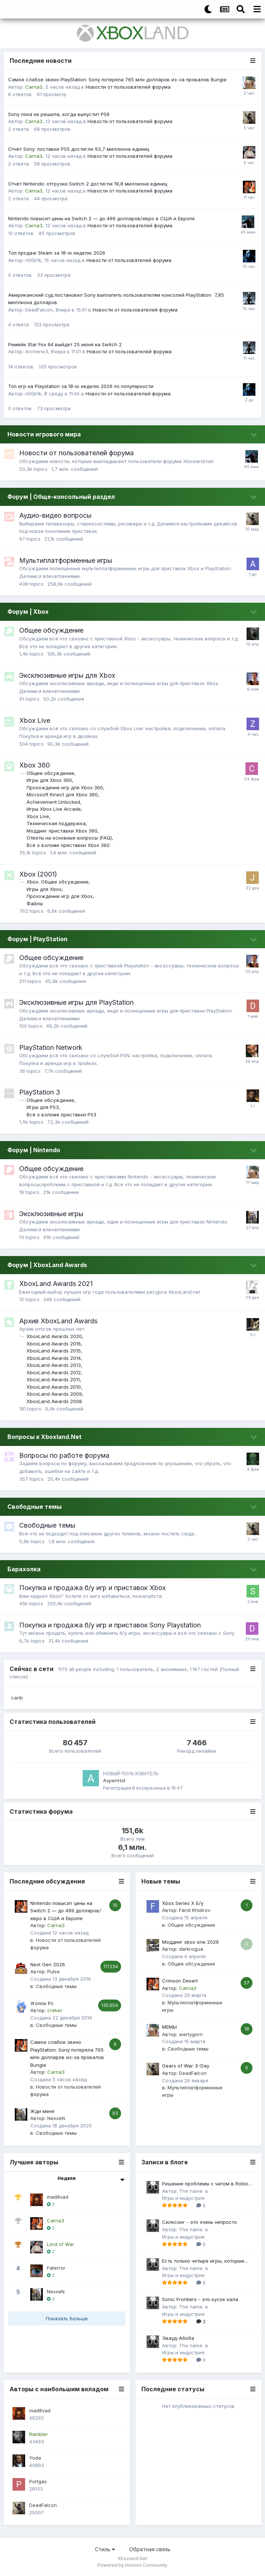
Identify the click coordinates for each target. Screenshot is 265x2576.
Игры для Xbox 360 (49, 780)
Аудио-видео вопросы (55, 515)
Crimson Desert (180, 1981)
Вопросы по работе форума (64, 1455)
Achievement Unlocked (53, 802)
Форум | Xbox (28, 611)
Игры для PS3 (43, 1107)
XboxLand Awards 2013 (54, 1365)
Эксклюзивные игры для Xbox (67, 675)
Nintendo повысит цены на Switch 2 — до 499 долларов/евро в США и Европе (101, 218)
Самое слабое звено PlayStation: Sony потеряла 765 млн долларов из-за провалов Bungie (117, 79)
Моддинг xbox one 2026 (190, 1942)
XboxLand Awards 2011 (53, 1379)
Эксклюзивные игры (51, 1214)
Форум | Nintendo (33, 1150)
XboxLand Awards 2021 (56, 1283)
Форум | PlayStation (37, 939)
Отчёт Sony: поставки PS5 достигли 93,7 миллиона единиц (78, 149)
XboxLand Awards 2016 (54, 1344)
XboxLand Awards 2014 (54, 1358)
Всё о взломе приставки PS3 (61, 1114)
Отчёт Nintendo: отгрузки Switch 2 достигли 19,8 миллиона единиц (87, 184)
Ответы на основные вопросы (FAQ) (69, 838)
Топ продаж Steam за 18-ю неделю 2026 (56, 253)
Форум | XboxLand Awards (47, 1265)
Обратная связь (150, 2549)
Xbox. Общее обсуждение (58, 882)
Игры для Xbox (44, 889)
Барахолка (24, 1569)
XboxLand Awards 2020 (54, 1336)
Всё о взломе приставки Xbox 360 (68, 845)
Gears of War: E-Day (185, 2066)
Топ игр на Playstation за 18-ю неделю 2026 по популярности (81, 386)
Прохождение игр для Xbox (60, 896)
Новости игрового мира (44, 434)
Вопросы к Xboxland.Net (44, 1436)
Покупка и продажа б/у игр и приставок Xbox (92, 1588)
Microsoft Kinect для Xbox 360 (62, 794)
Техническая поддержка (56, 823)
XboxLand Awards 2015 (54, 1351)
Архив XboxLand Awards (58, 1321)
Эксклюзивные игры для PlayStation (76, 1002)
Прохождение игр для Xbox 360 (65, 787)
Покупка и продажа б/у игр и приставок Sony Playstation (110, 1625)
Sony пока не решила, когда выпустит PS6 (59, 114)
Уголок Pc (42, 2003)
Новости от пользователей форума (128, 87)
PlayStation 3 (39, 1092)
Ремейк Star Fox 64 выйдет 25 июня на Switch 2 (65, 344)
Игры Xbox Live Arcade (54, 809)
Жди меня (42, 2111)
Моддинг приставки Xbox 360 (62, 831)
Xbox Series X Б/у (182, 1903)
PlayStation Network (50, 1047)
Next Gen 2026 (47, 1964)
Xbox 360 (34, 765)
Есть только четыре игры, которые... (205, 2261)
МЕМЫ (169, 2027)
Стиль (105, 2549)
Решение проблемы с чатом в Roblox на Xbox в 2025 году (206, 2184)
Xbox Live (34, 720)
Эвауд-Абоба (178, 2338)
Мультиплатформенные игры (65, 560)
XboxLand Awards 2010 (54, 1387)
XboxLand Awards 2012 (54, 1372)
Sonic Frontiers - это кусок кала (200, 2299)
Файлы (35, 903)
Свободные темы (34, 1506)
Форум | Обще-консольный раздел (61, 496)
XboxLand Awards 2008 (54, 1401)
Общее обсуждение (51, 630)
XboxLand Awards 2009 (54, 1394)
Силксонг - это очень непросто (199, 2222)
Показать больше (67, 2318)
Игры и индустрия (183, 2198)
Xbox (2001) (38, 874)
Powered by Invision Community (132, 2565)
